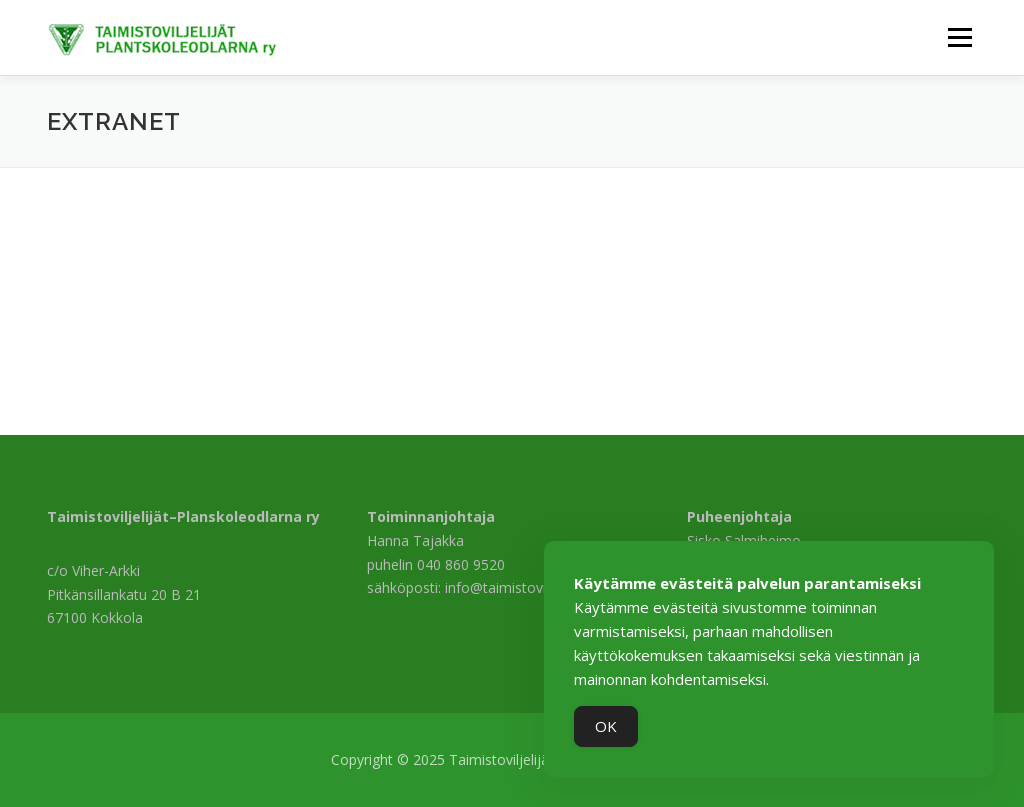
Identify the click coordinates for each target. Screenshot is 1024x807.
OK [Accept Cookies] (606, 726)
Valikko (959, 37)
